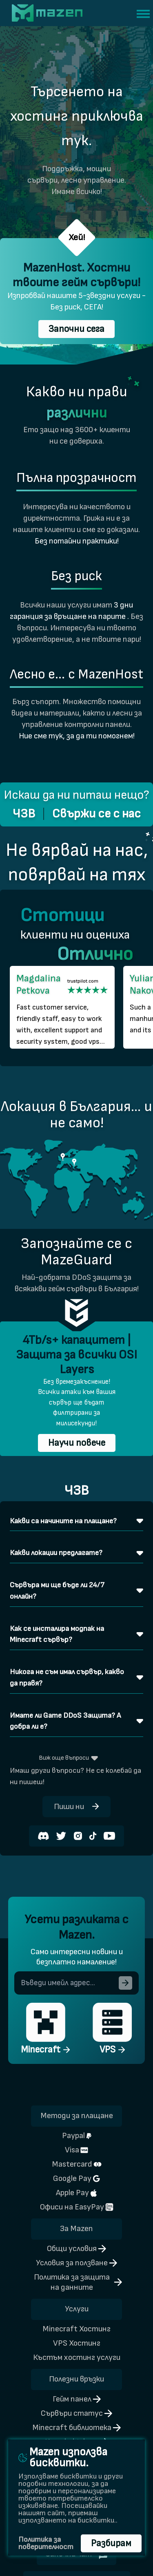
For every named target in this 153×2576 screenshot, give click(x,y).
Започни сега (76, 329)
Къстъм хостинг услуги (76, 2357)
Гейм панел (77, 2399)
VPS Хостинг (76, 2343)
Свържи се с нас (96, 813)
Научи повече (76, 1443)
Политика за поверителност (45, 2543)
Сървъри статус (76, 2413)
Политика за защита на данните (78, 2282)
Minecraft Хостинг (76, 2329)
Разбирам (111, 2543)
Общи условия (76, 2248)
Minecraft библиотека (76, 2427)
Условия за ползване (76, 2263)
